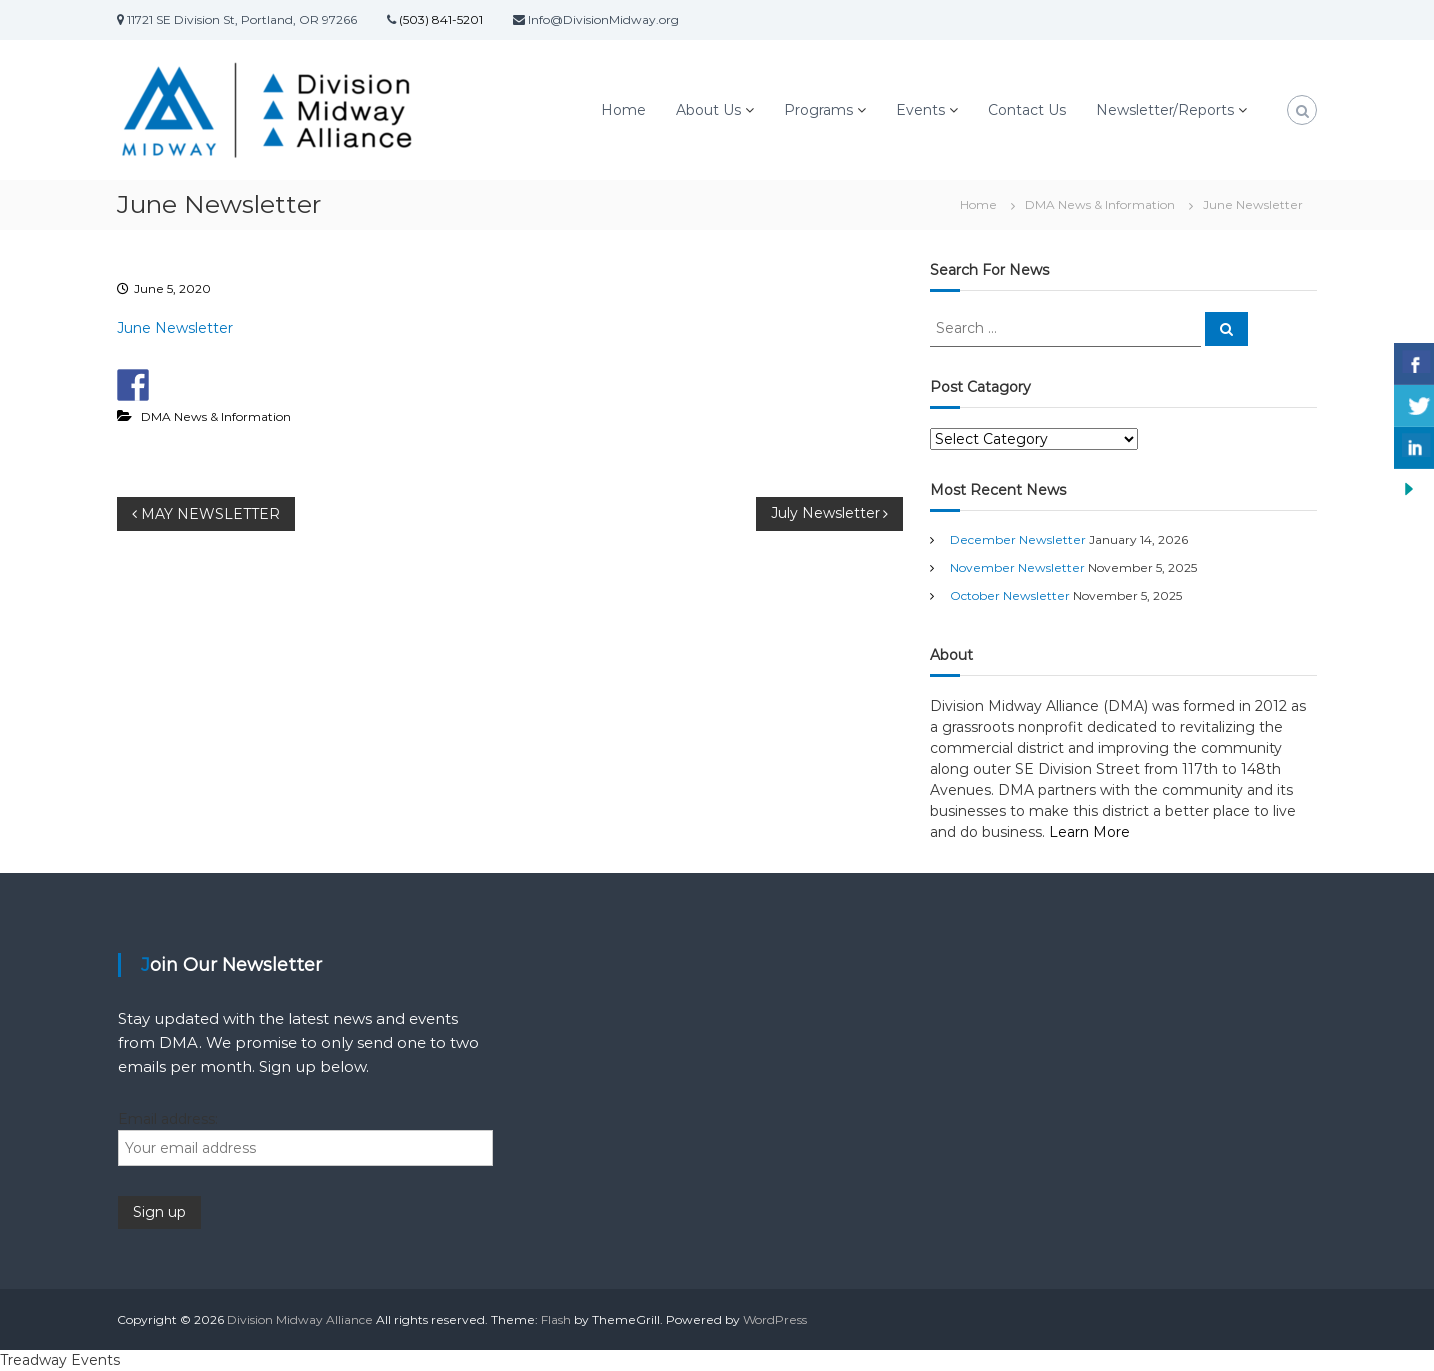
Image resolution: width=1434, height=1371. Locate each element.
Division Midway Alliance (300, 1319)
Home (623, 110)
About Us (708, 110)
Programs (818, 110)
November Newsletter (1017, 567)
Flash (556, 1319)
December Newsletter (1018, 539)
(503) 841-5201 (439, 19)
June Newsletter (175, 328)
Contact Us (1027, 110)
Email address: (168, 1119)
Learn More (1089, 832)
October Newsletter (1010, 595)
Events (920, 110)
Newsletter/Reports (1165, 110)
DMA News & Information (1100, 204)
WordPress (775, 1319)
